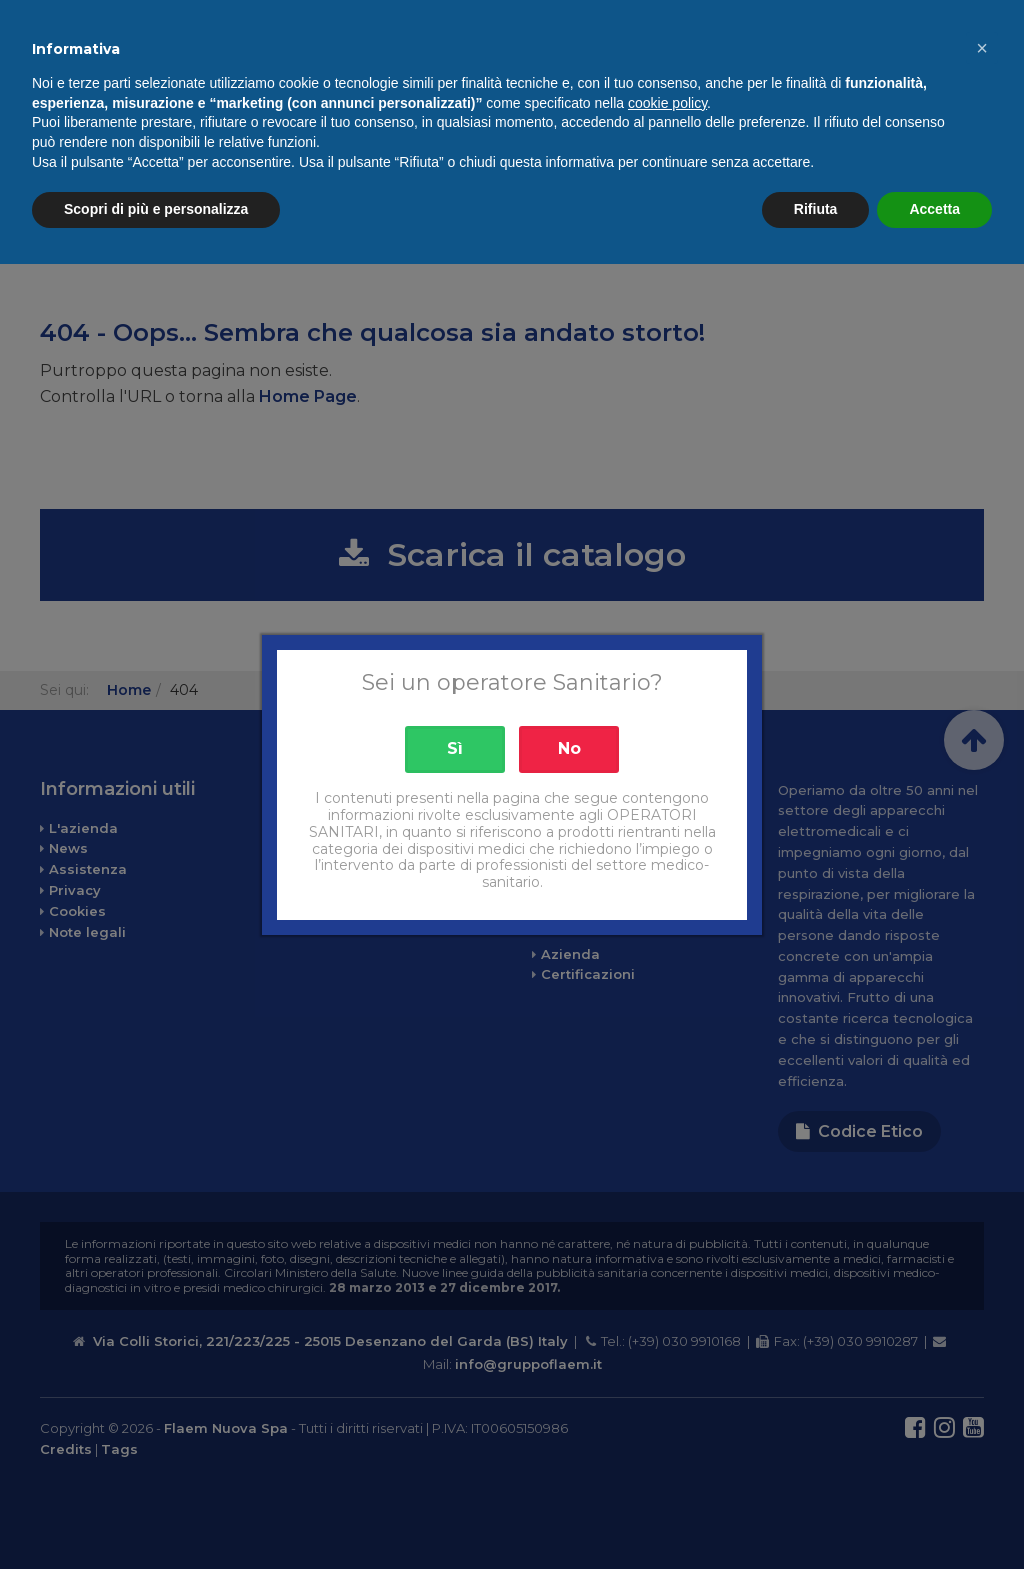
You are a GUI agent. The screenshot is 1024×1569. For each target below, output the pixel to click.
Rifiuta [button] (816, 1514)
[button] (982, 1353)
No (569, 748)
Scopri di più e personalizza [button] (156, 1514)
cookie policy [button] (667, 1408)
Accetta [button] (934, 1514)
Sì (455, 748)
